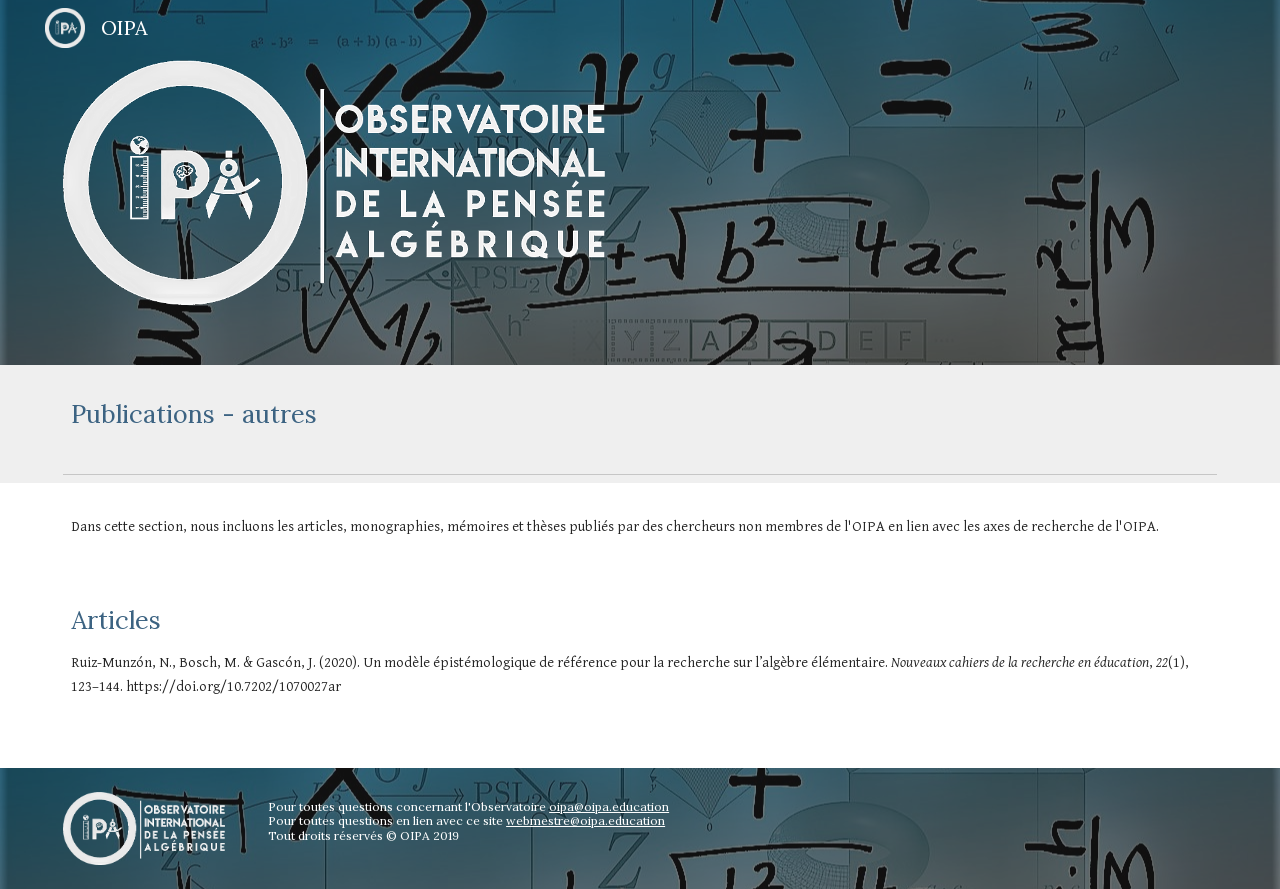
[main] (640, 414)
